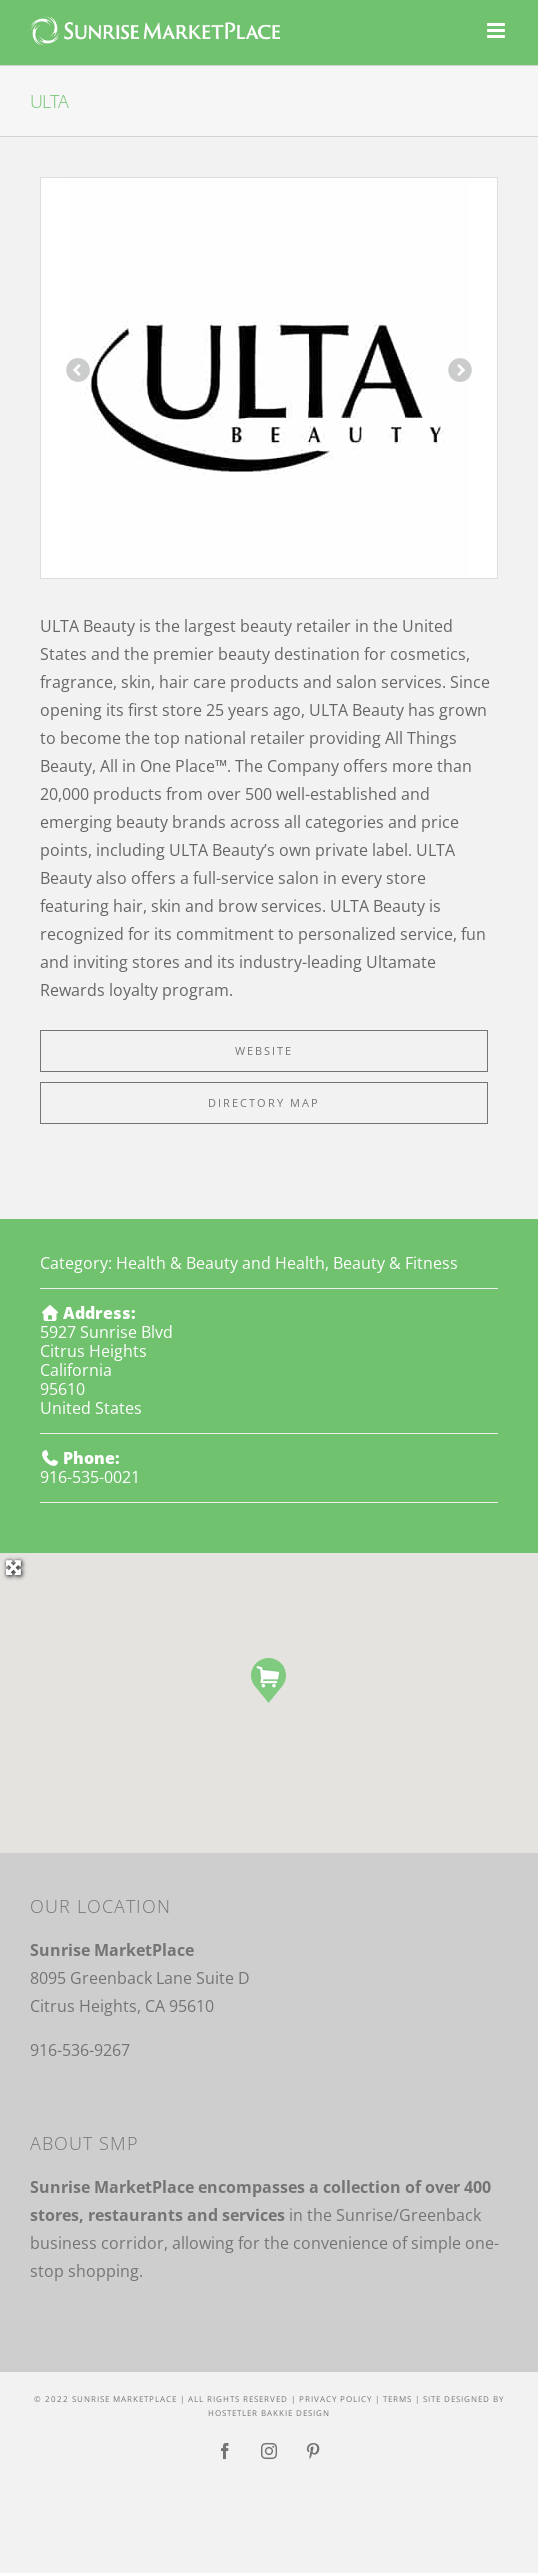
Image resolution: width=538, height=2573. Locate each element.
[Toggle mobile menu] (497, 30)
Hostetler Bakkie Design (269, 2412)
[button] (268, 1680)
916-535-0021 (90, 1477)
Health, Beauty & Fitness (366, 1263)
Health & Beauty (177, 1263)
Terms (397, 2398)
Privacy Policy (335, 2398)
